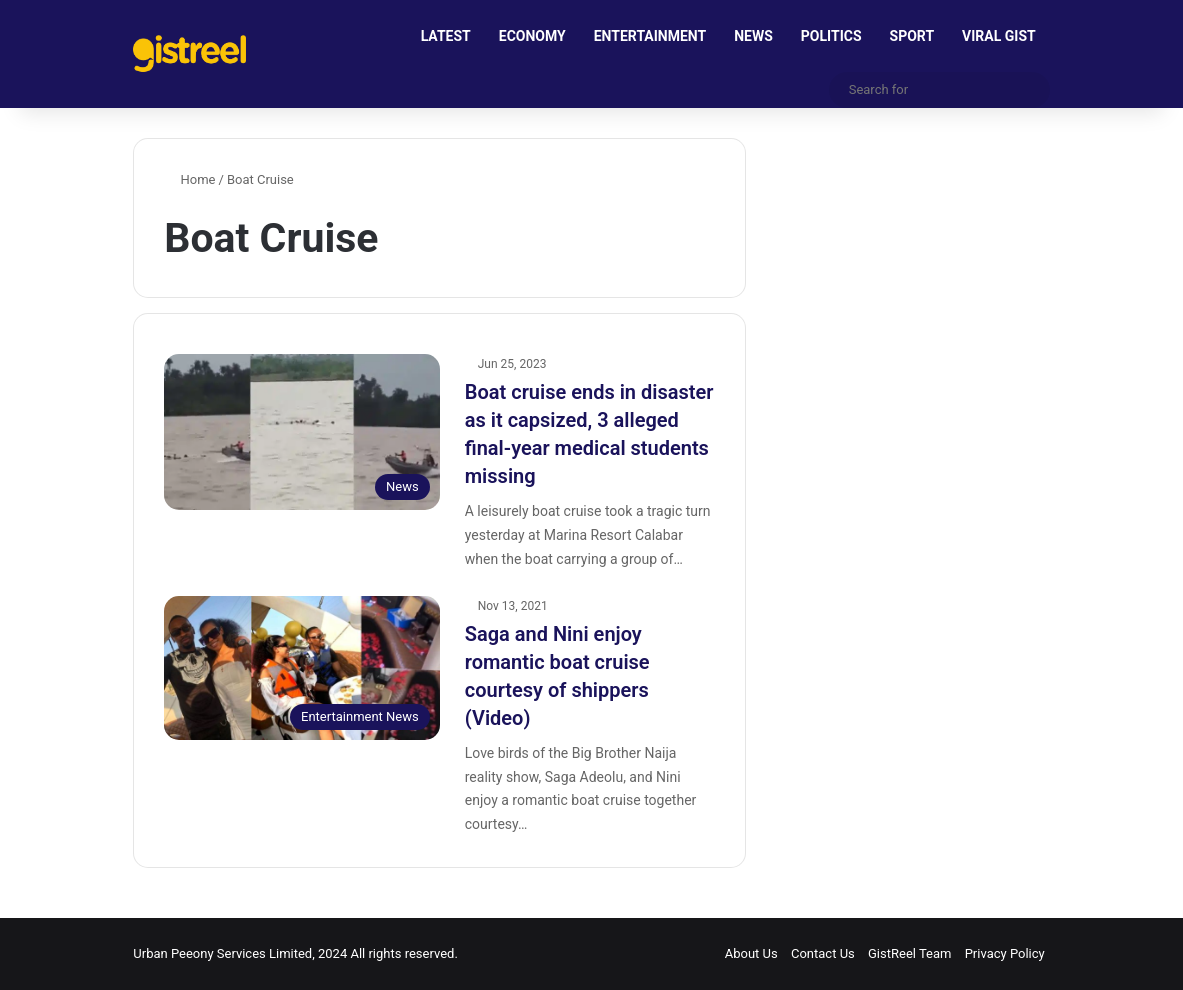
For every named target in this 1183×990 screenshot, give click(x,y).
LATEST (446, 36)
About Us (751, 953)
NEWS (753, 36)
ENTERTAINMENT (650, 36)
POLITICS (831, 36)
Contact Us (823, 953)
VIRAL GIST (999, 36)
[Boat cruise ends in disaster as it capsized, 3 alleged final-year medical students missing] (301, 432)
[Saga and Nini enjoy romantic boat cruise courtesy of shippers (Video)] (301, 668)
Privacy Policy (1005, 953)
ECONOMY (532, 36)
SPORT (912, 36)
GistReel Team (909, 953)
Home (189, 179)
